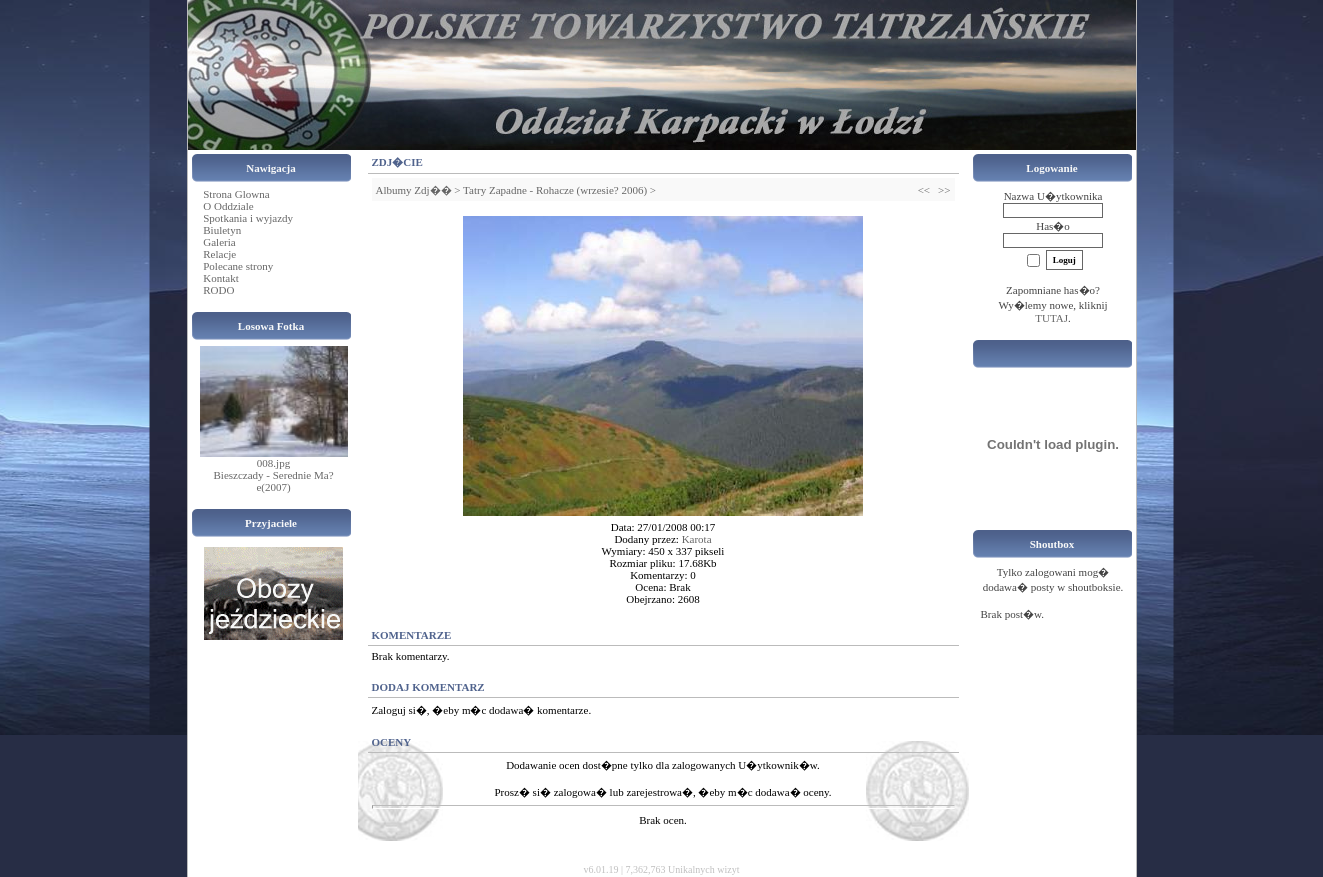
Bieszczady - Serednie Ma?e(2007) (273, 481)
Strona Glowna (236, 194)
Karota (697, 539)
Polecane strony (238, 266)
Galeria (219, 242)
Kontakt (220, 278)
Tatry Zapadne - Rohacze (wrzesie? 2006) (555, 190)
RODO (218, 290)
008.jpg (273, 463)
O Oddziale (228, 206)
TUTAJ (1051, 318)
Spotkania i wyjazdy (248, 218)
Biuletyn (222, 230)
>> (944, 190)
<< (924, 190)
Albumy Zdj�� (414, 190)
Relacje (219, 254)
